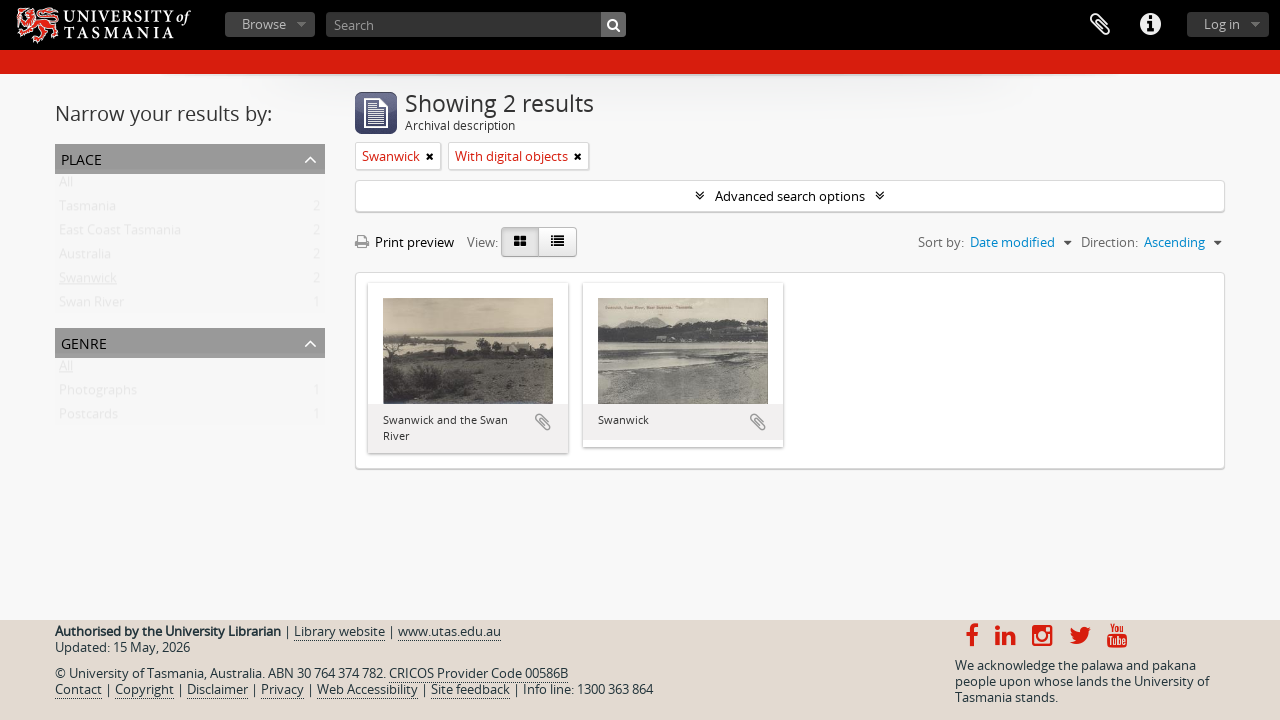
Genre (84, 341)
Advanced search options (790, 196)
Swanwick (88, 282)
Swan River (91, 306)
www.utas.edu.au (449, 631)
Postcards (88, 418)
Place (81, 157)
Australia (85, 258)
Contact (78, 689)
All (66, 186)
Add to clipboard (543, 422)
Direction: (1109, 242)
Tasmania (87, 210)
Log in (1222, 24)
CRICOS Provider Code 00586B (478, 673)
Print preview (404, 242)
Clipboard (1100, 25)
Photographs (98, 394)
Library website (339, 631)
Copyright (144, 689)
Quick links (1150, 25)
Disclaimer (217, 689)
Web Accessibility (367, 689)
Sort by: (941, 242)
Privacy (282, 689)
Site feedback (470, 689)
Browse (264, 24)
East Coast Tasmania (120, 234)
